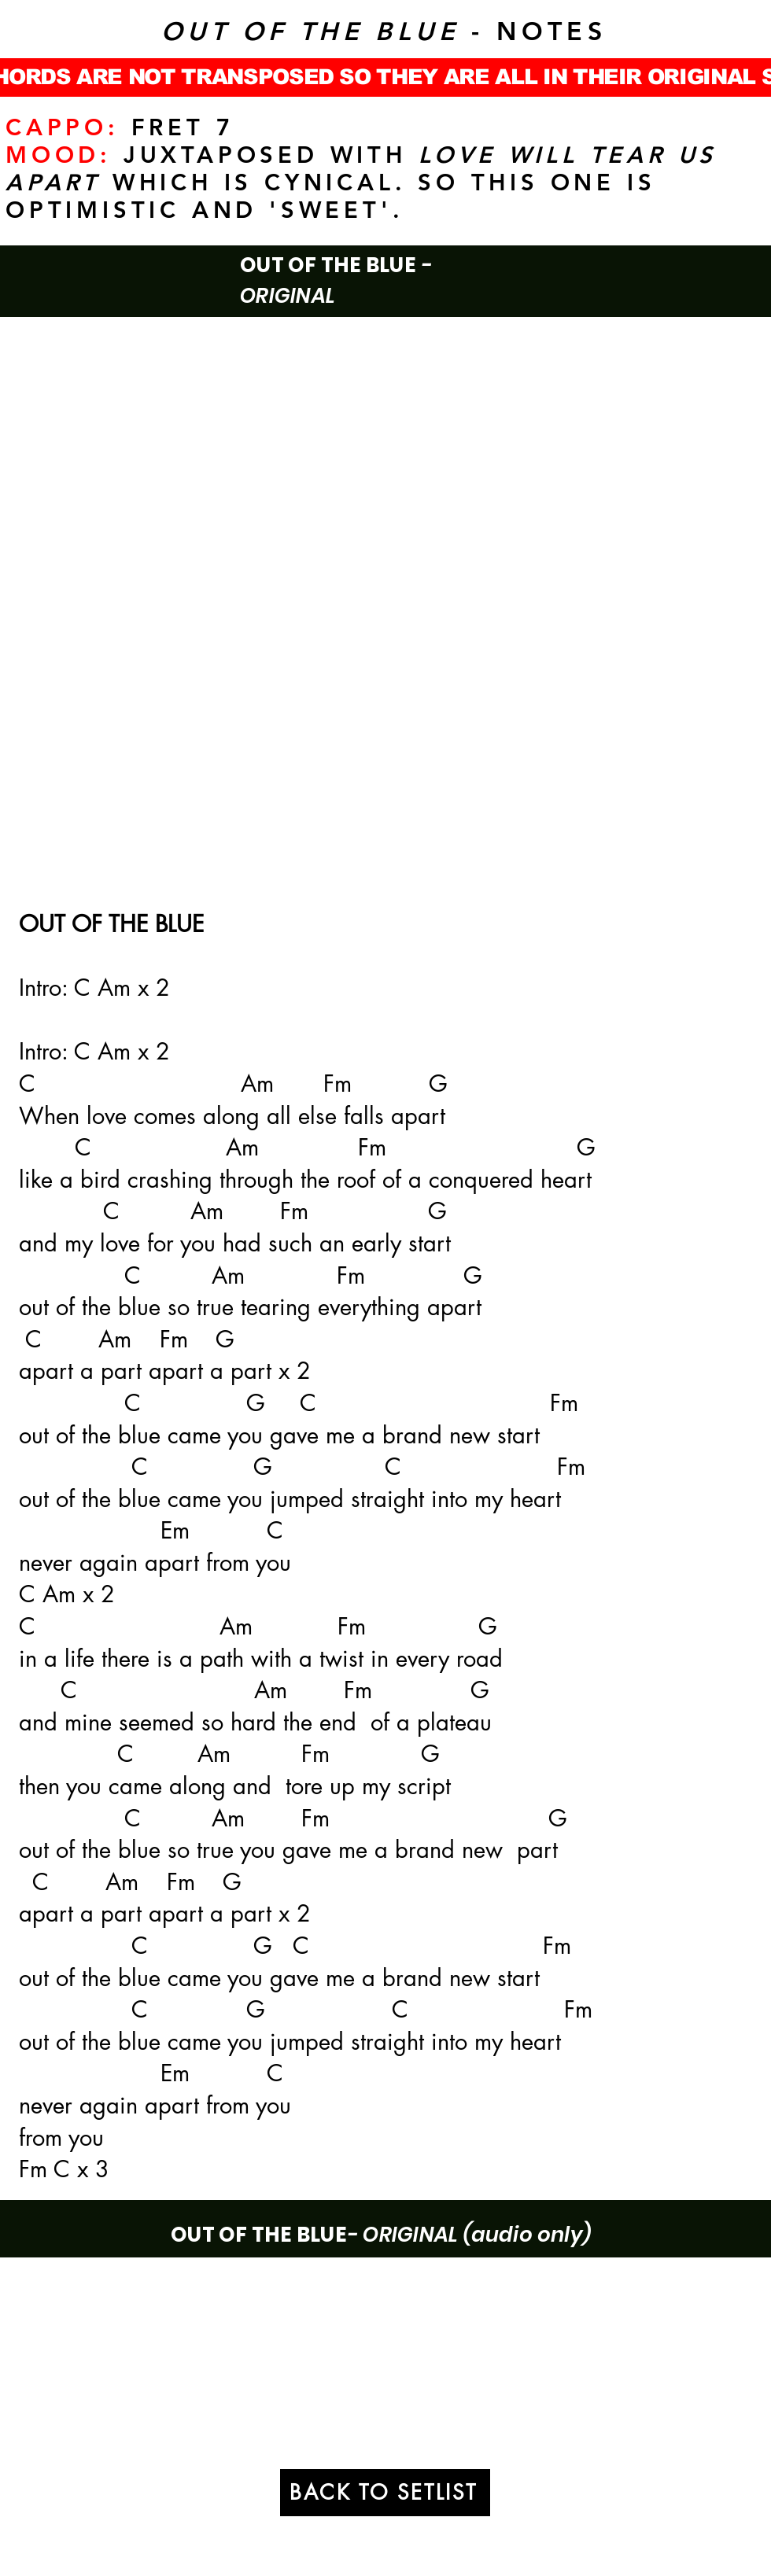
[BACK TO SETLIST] (385, 2492)
